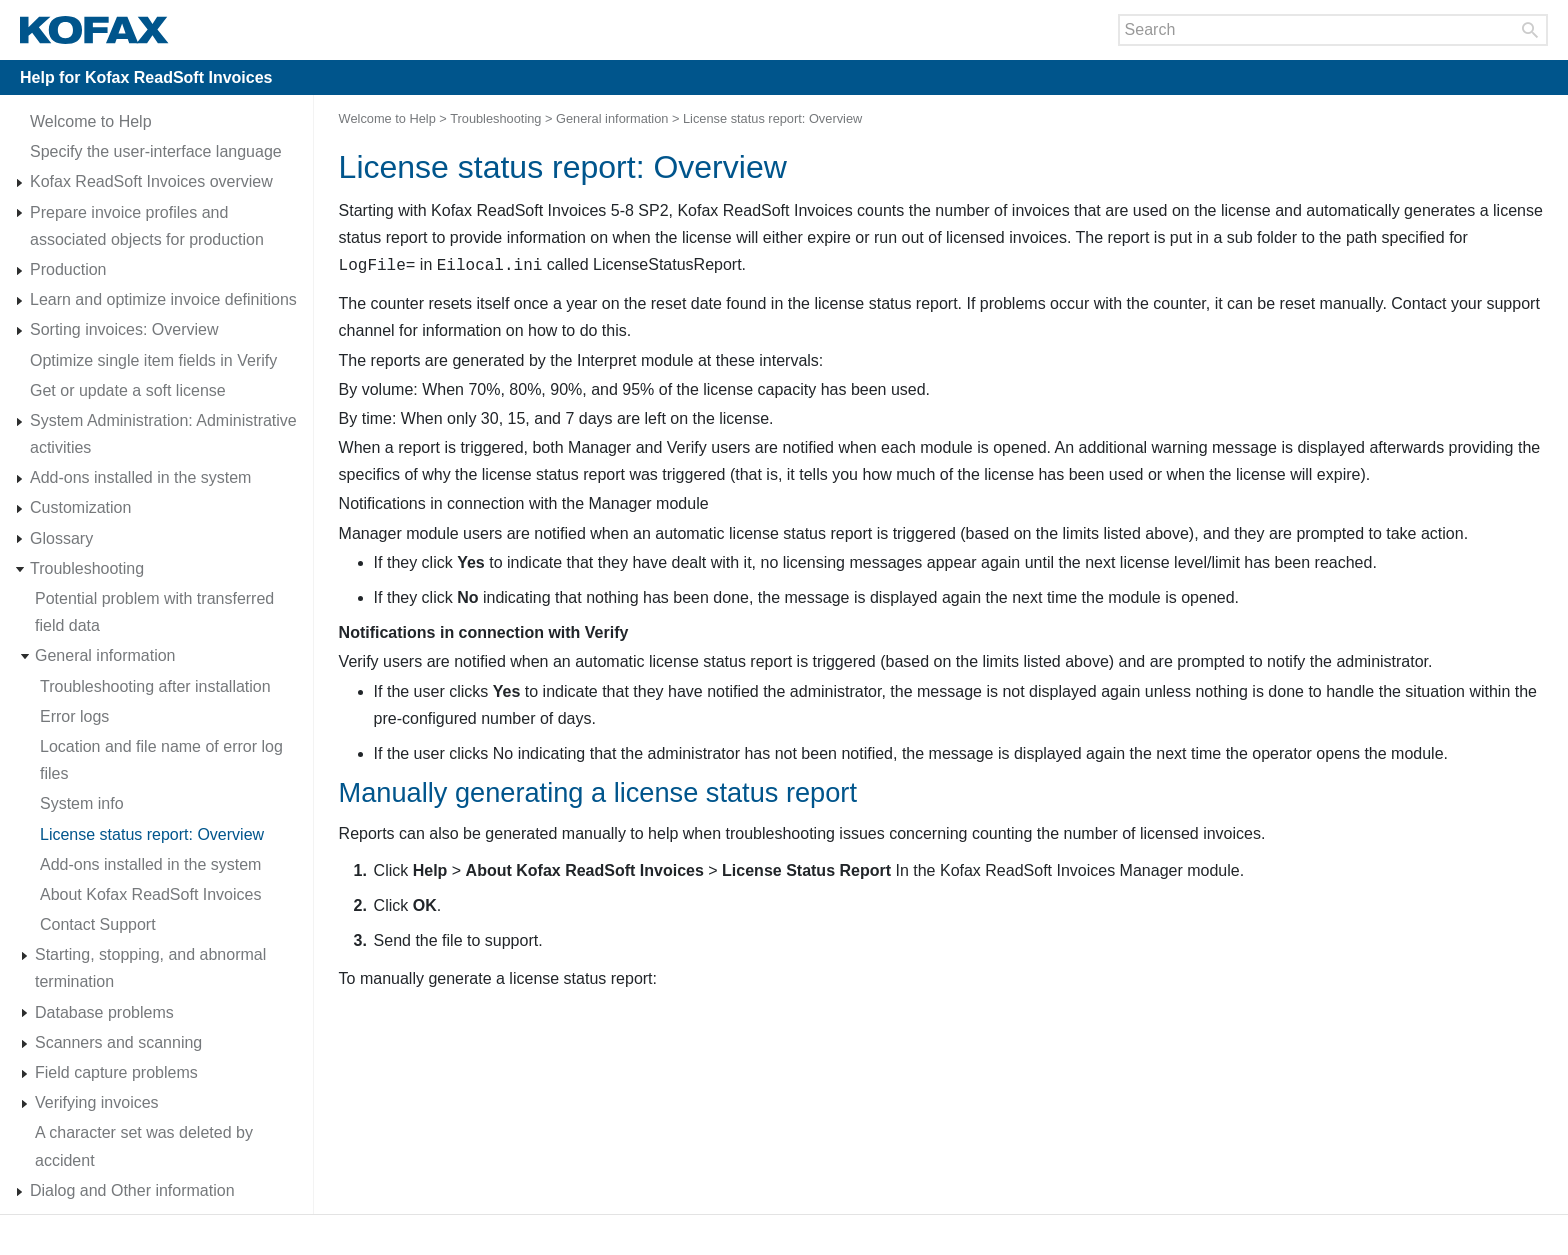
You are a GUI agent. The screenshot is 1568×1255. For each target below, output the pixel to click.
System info (82, 803)
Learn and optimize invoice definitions (163, 299)
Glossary (61, 538)
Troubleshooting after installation (155, 686)
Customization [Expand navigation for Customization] (80, 507)
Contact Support (98, 924)
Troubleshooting (87, 568)
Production (68, 269)
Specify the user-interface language (156, 151)
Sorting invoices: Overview (124, 329)
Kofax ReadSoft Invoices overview (151, 181)
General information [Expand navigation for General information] (105, 655)
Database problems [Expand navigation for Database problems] (104, 1012)
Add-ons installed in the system (140, 477)
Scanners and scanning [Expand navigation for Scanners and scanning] (118, 1042)
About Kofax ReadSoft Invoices (150, 894)
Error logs (74, 716)
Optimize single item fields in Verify (153, 360)
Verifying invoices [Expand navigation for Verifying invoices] (97, 1102)
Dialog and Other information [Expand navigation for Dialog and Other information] (132, 1190)
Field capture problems (116, 1072)
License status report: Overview (152, 834)
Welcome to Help (91, 121)
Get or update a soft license (128, 390)
